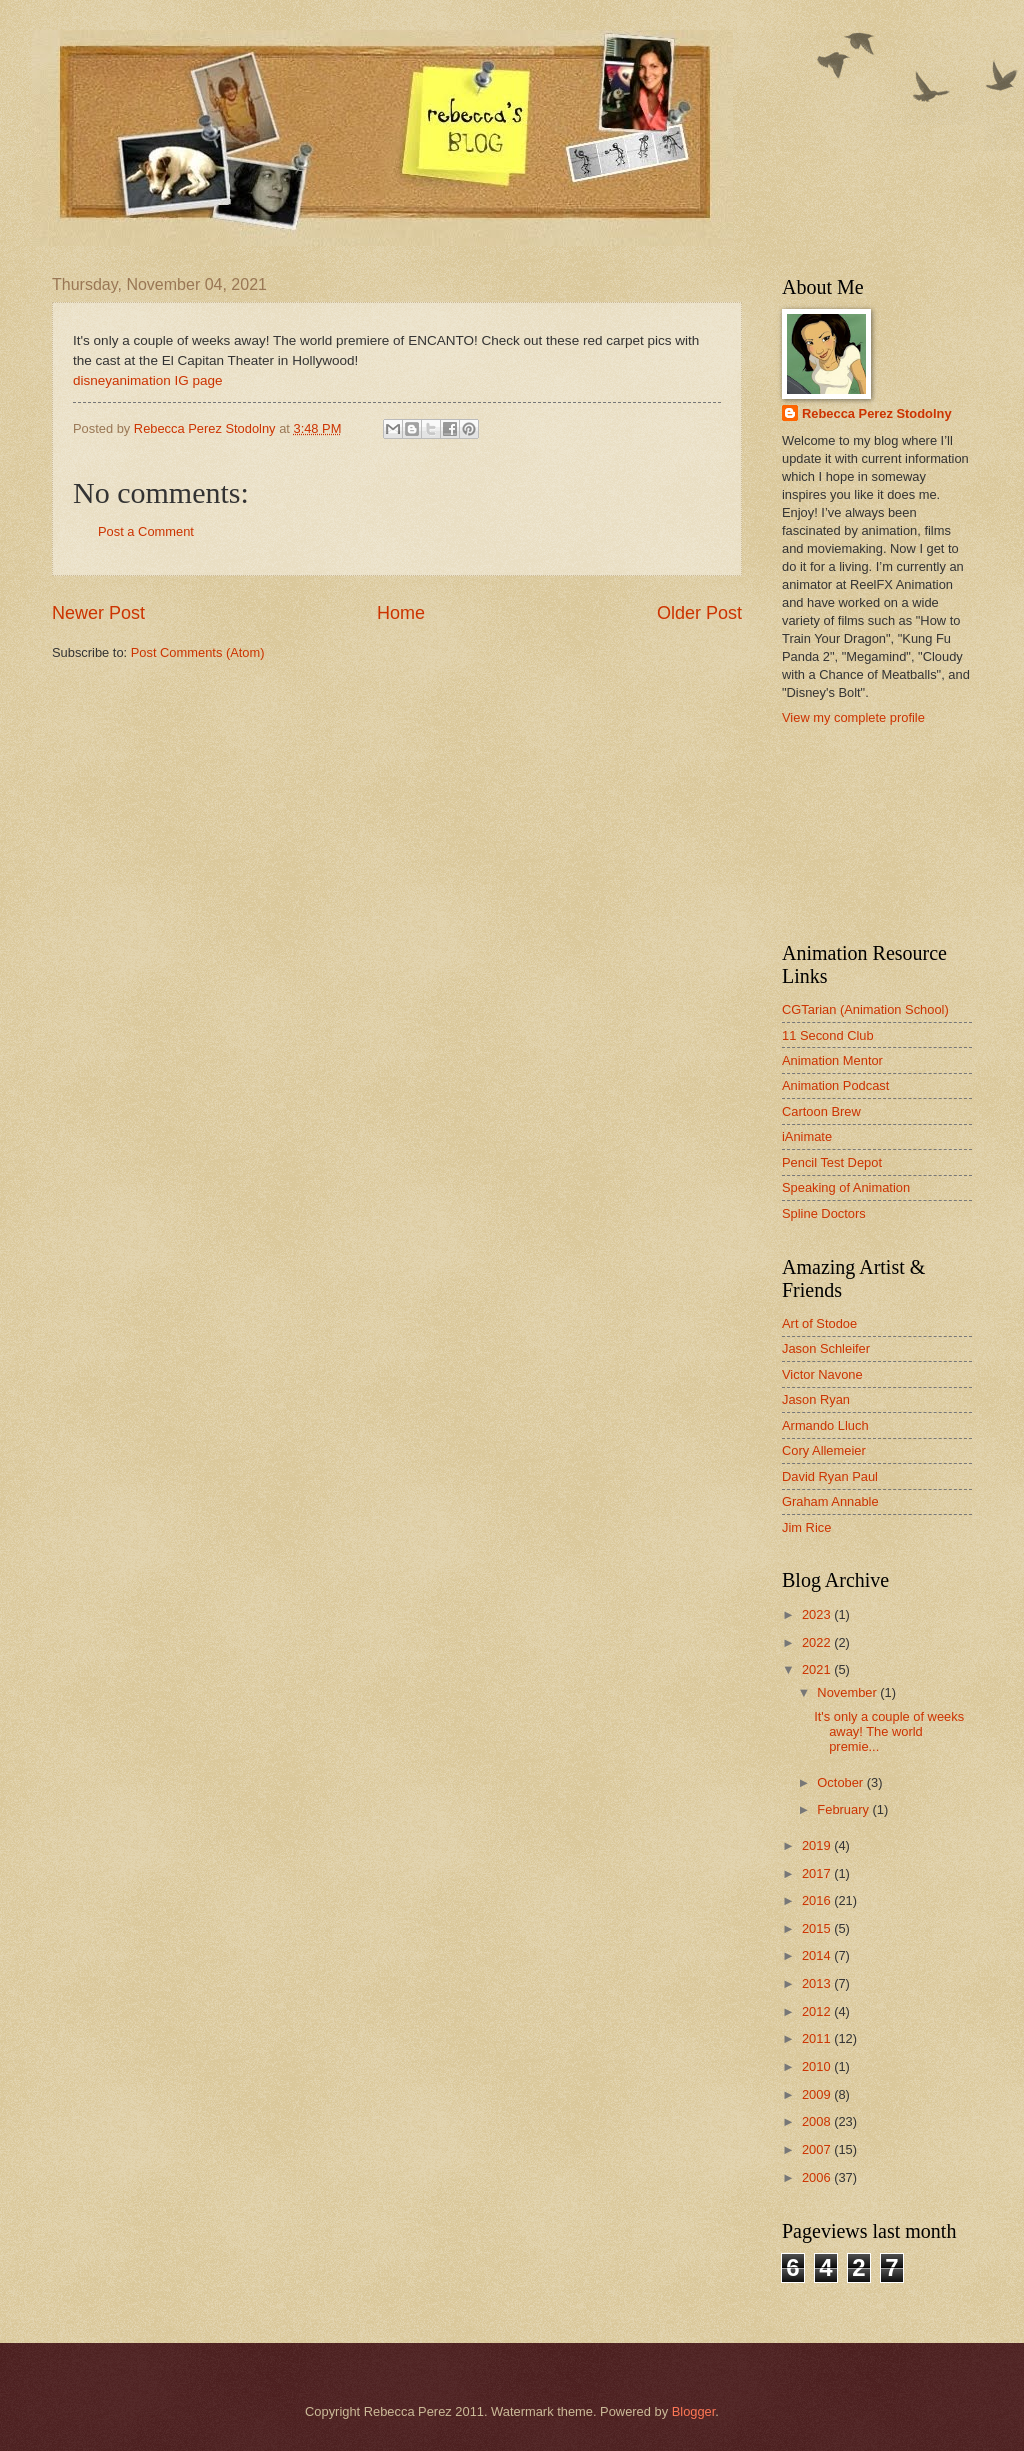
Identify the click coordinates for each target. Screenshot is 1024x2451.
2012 (818, 2011)
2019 (818, 1845)
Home (401, 613)
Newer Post (98, 613)
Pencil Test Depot (832, 1162)
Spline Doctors (824, 1213)
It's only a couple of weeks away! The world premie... (889, 1732)
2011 (818, 2038)
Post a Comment (146, 531)
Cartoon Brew (821, 1111)
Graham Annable (830, 1501)
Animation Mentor (832, 1060)
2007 (818, 2149)
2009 (818, 2094)
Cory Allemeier (824, 1450)
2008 (818, 2121)
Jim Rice (806, 1527)
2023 (818, 1614)
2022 (818, 1642)
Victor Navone (822, 1374)
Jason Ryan (816, 1399)
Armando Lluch (825, 1425)
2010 (818, 2066)
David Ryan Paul (830, 1476)
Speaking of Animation (846, 1187)
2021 (818, 1669)
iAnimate (807, 1136)
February (844, 1809)
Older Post (699, 613)
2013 (818, 1983)
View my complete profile (853, 717)
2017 (818, 1873)
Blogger (694, 2411)
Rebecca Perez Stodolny (877, 413)
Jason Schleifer (826, 1348)
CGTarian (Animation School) (865, 1009)
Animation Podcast (835, 1085)
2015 (818, 1928)
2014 (818, 1955)
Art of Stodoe (819, 1323)
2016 (818, 1900)
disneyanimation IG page (148, 380)
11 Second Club (828, 1035)
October (841, 1782)
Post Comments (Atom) (198, 652)
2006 (818, 2177)
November (848, 1692)
